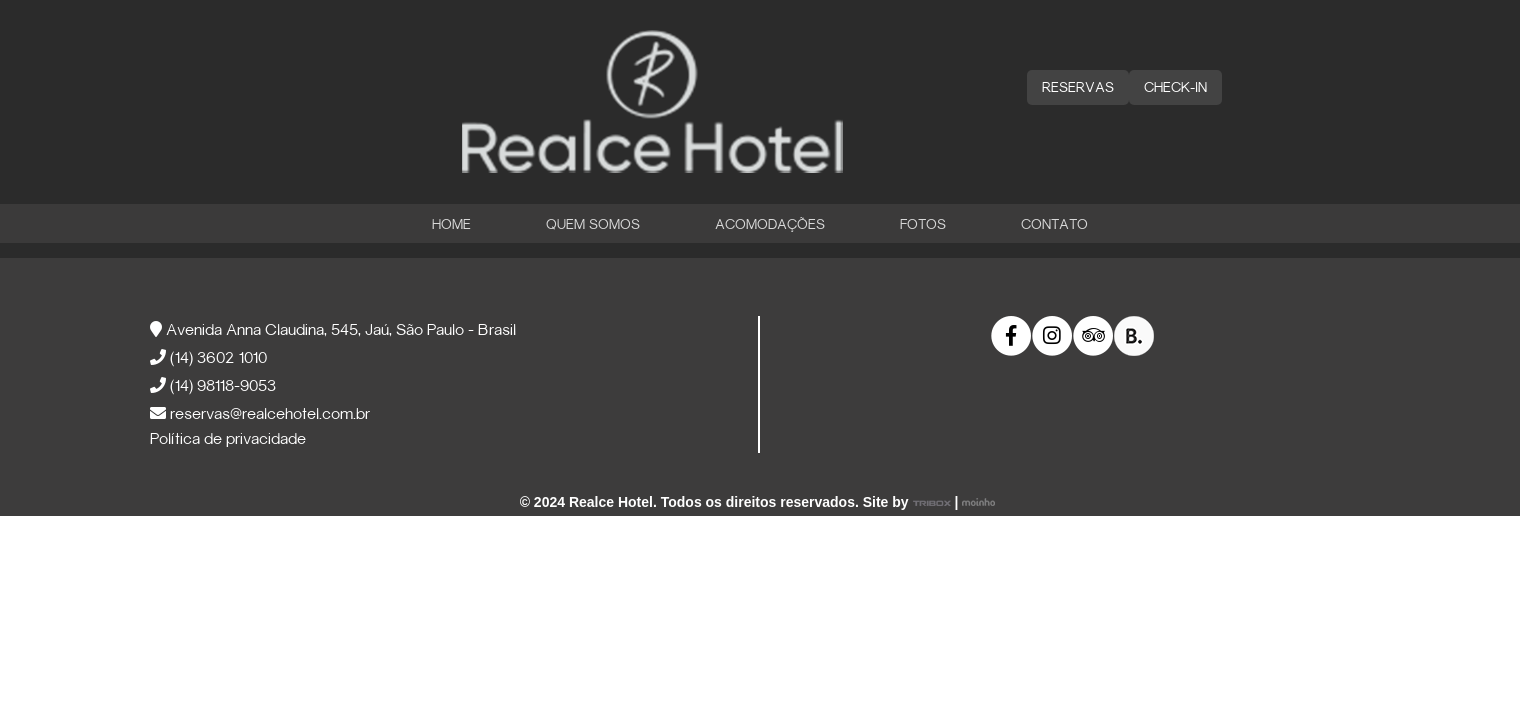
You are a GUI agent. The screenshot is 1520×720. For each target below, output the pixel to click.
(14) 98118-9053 (213, 387)
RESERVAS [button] (1078, 88)
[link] (1011, 336)
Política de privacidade (228, 440)
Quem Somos (593, 225)
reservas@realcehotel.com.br (260, 415)
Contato (1054, 225)
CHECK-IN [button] (1175, 88)
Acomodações (770, 225)
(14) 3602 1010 (208, 359)
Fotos (923, 225)
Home (451, 225)
